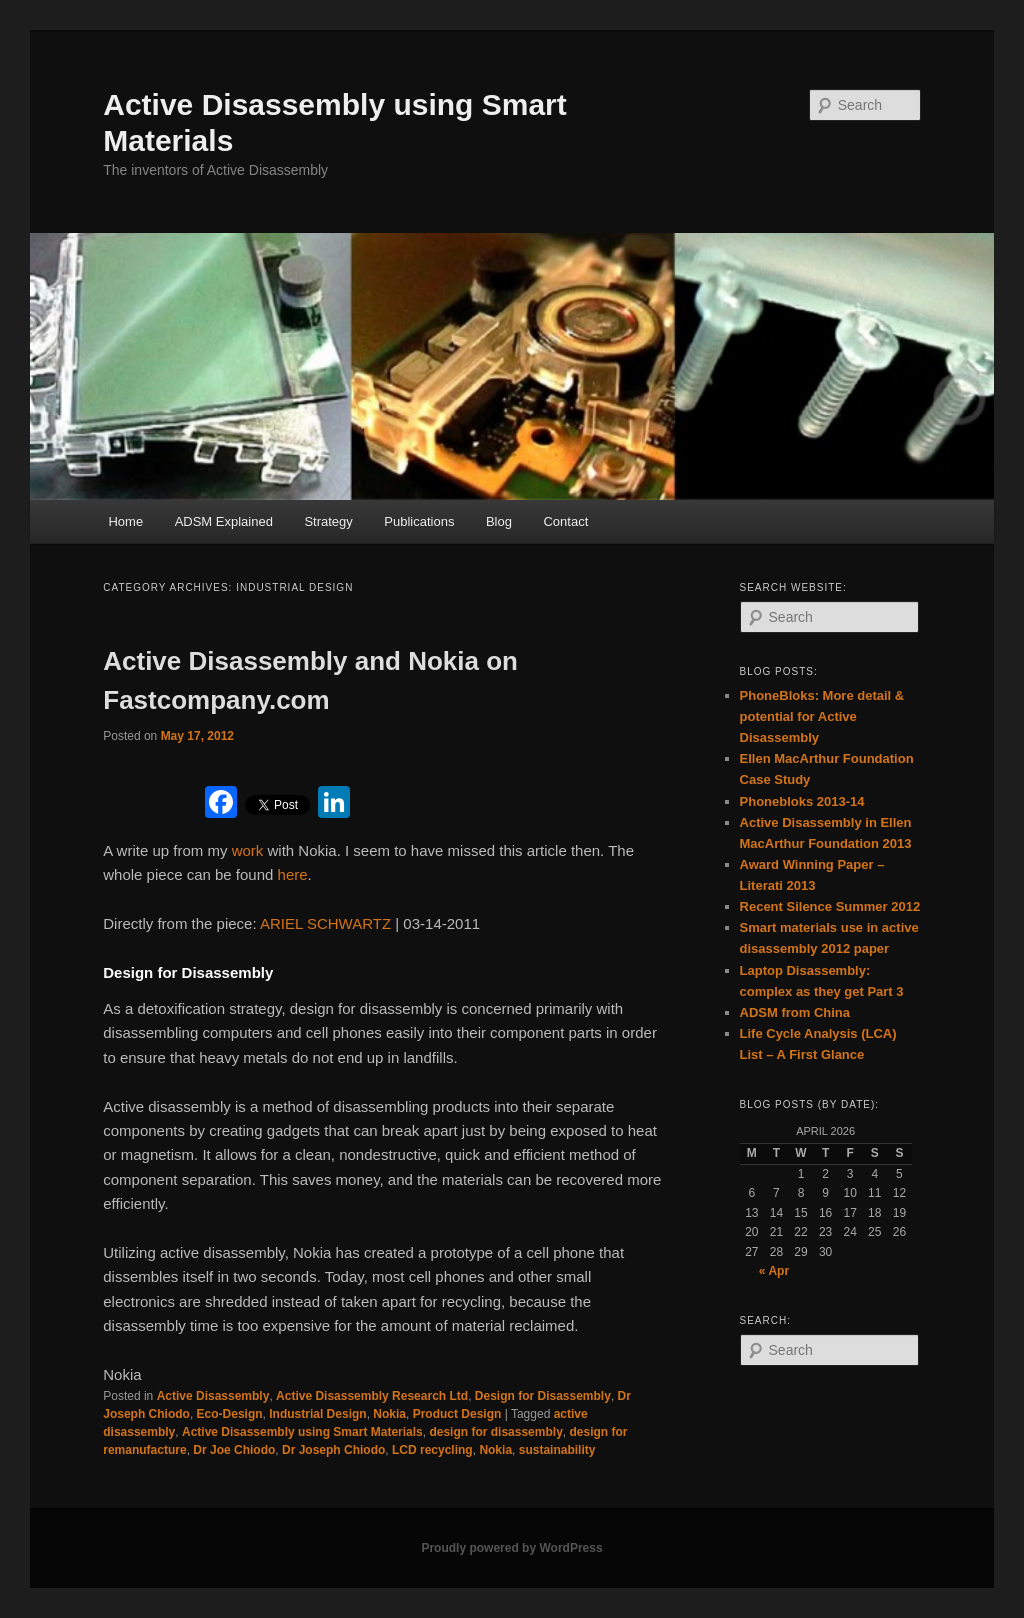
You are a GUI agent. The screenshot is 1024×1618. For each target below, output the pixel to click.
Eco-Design (230, 1414)
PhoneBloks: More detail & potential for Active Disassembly (822, 716)
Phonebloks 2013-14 (802, 801)
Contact (565, 521)
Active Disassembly (213, 1396)
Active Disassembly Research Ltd (372, 1396)
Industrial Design (317, 1414)
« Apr (774, 1271)
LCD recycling (432, 1450)
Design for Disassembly (543, 1396)
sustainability (557, 1450)
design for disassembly (495, 1432)
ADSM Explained (224, 521)
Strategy (328, 521)
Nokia (389, 1414)
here (293, 874)
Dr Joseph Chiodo (333, 1450)
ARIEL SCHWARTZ (325, 923)
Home (125, 521)
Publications (419, 521)
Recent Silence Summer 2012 (830, 906)
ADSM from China (795, 1012)
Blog (499, 521)
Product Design (457, 1414)
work (250, 850)
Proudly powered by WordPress (511, 1548)
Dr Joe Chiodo (234, 1450)
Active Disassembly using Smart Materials (302, 1432)
